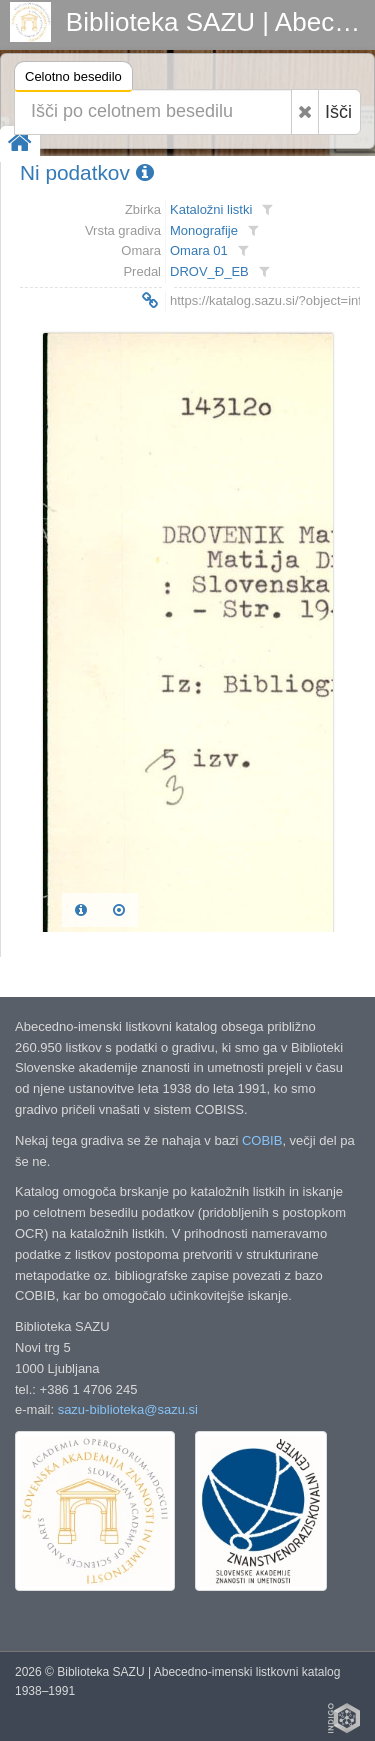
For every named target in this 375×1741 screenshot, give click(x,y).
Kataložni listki (211, 209)
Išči (338, 112)
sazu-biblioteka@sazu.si (128, 1409)
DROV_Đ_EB (209, 271)
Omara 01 (199, 250)
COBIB (262, 1140)
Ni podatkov (87, 172)
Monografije (204, 230)
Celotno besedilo (73, 79)
